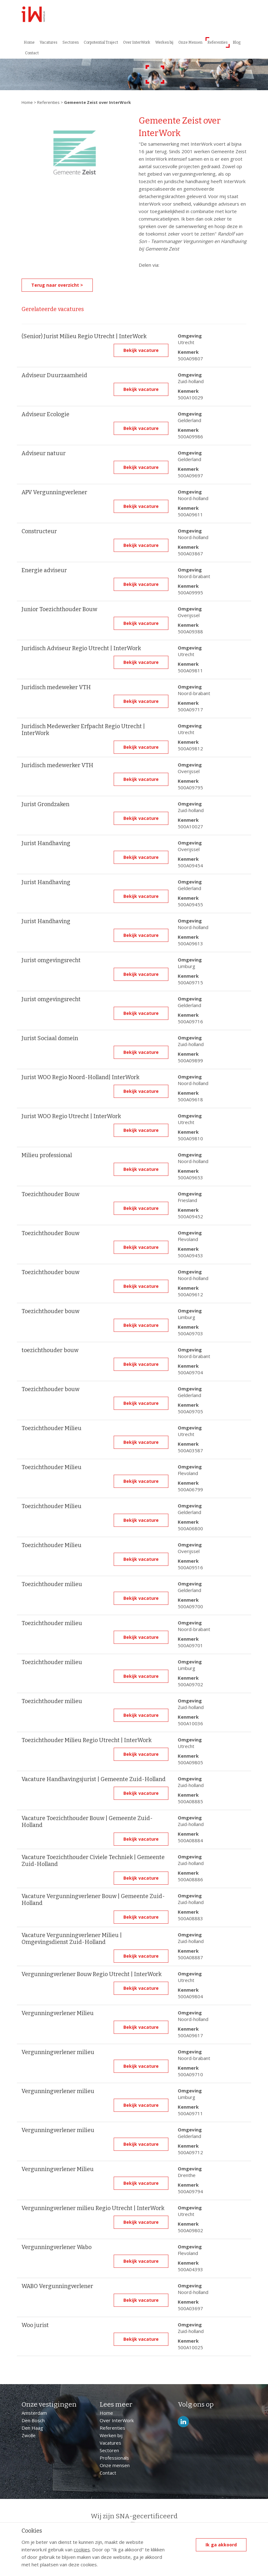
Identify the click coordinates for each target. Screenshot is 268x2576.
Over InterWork (136, 42)
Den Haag (32, 2428)
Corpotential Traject (101, 42)
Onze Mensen (190, 42)
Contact (32, 53)
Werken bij (164, 42)
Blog (237, 42)
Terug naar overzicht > (57, 285)
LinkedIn (183, 2421)
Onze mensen (115, 2465)
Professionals (114, 2458)
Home (29, 42)
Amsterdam (34, 2413)
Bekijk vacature (141, 350)
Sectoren (70, 42)
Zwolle (29, 2435)
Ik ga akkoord (221, 2545)
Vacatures (48, 42)
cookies (82, 2549)
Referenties (217, 42)
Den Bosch (33, 2420)
